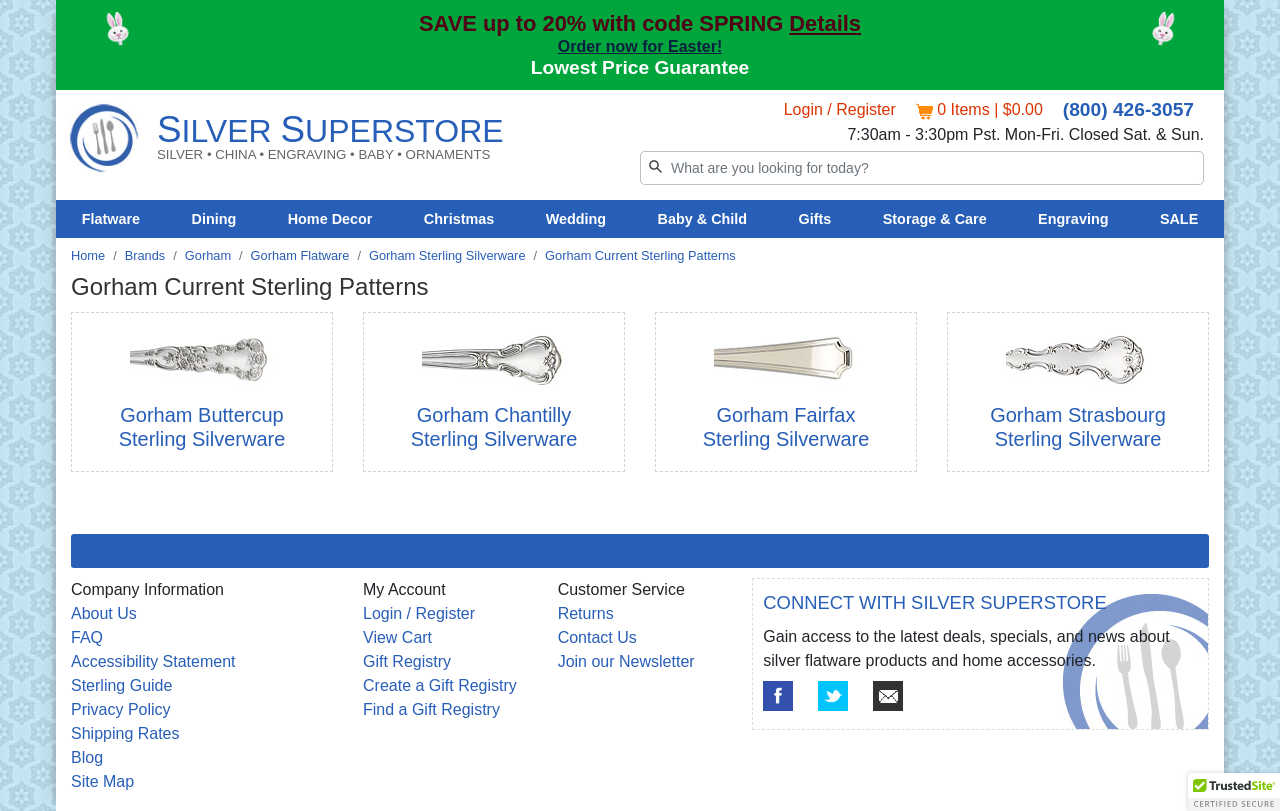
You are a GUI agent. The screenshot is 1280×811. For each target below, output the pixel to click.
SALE (1179, 219)
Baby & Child (703, 219)
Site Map (102, 781)
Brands (145, 255)
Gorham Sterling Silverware (447, 255)
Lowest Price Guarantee (640, 67)
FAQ (87, 637)
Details (825, 23)
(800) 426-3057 (1128, 109)
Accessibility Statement (153, 661)
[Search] (922, 168)
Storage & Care (935, 219)
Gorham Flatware (300, 255)
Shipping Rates (125, 733)
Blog (87, 757)
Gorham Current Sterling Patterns (640, 255)
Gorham (208, 255)
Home (88, 255)
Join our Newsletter (626, 661)
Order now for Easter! (640, 46)
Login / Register (840, 109)
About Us (104, 613)
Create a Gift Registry (440, 685)
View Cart (397, 637)
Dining (214, 219)
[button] (1234, 792)
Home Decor (330, 219)
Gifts (815, 219)
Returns (586, 613)
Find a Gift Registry (431, 709)
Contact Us (597, 637)
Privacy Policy (121, 709)
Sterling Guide (121, 685)
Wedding (576, 219)
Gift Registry (407, 661)
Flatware (111, 219)
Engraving (1073, 219)
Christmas (459, 219)
